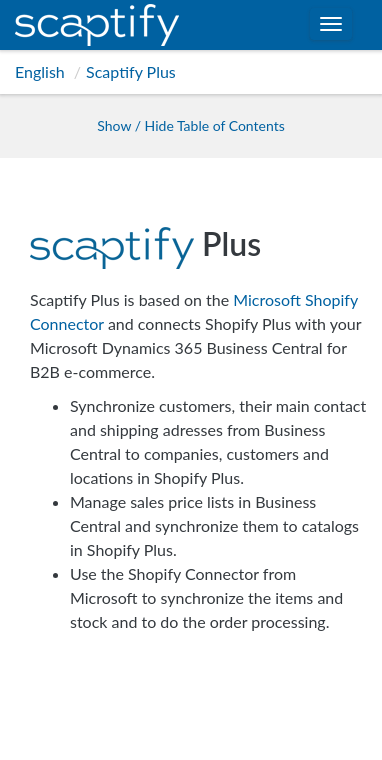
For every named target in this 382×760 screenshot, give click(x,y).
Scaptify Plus (131, 71)
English (40, 71)
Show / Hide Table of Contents (190, 125)
